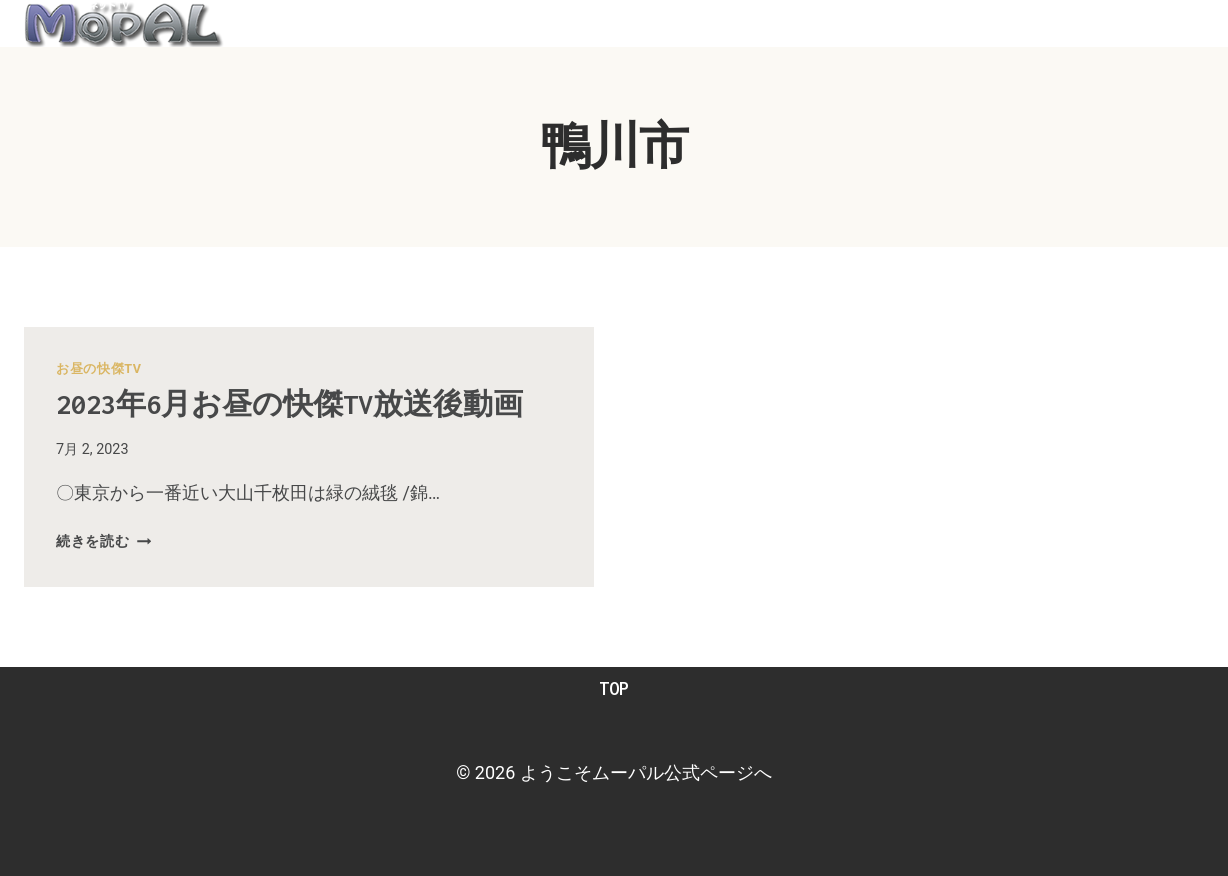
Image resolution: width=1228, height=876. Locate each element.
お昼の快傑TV (99, 368)
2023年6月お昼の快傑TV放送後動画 (289, 404)
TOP (614, 688)
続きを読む (103, 541)
